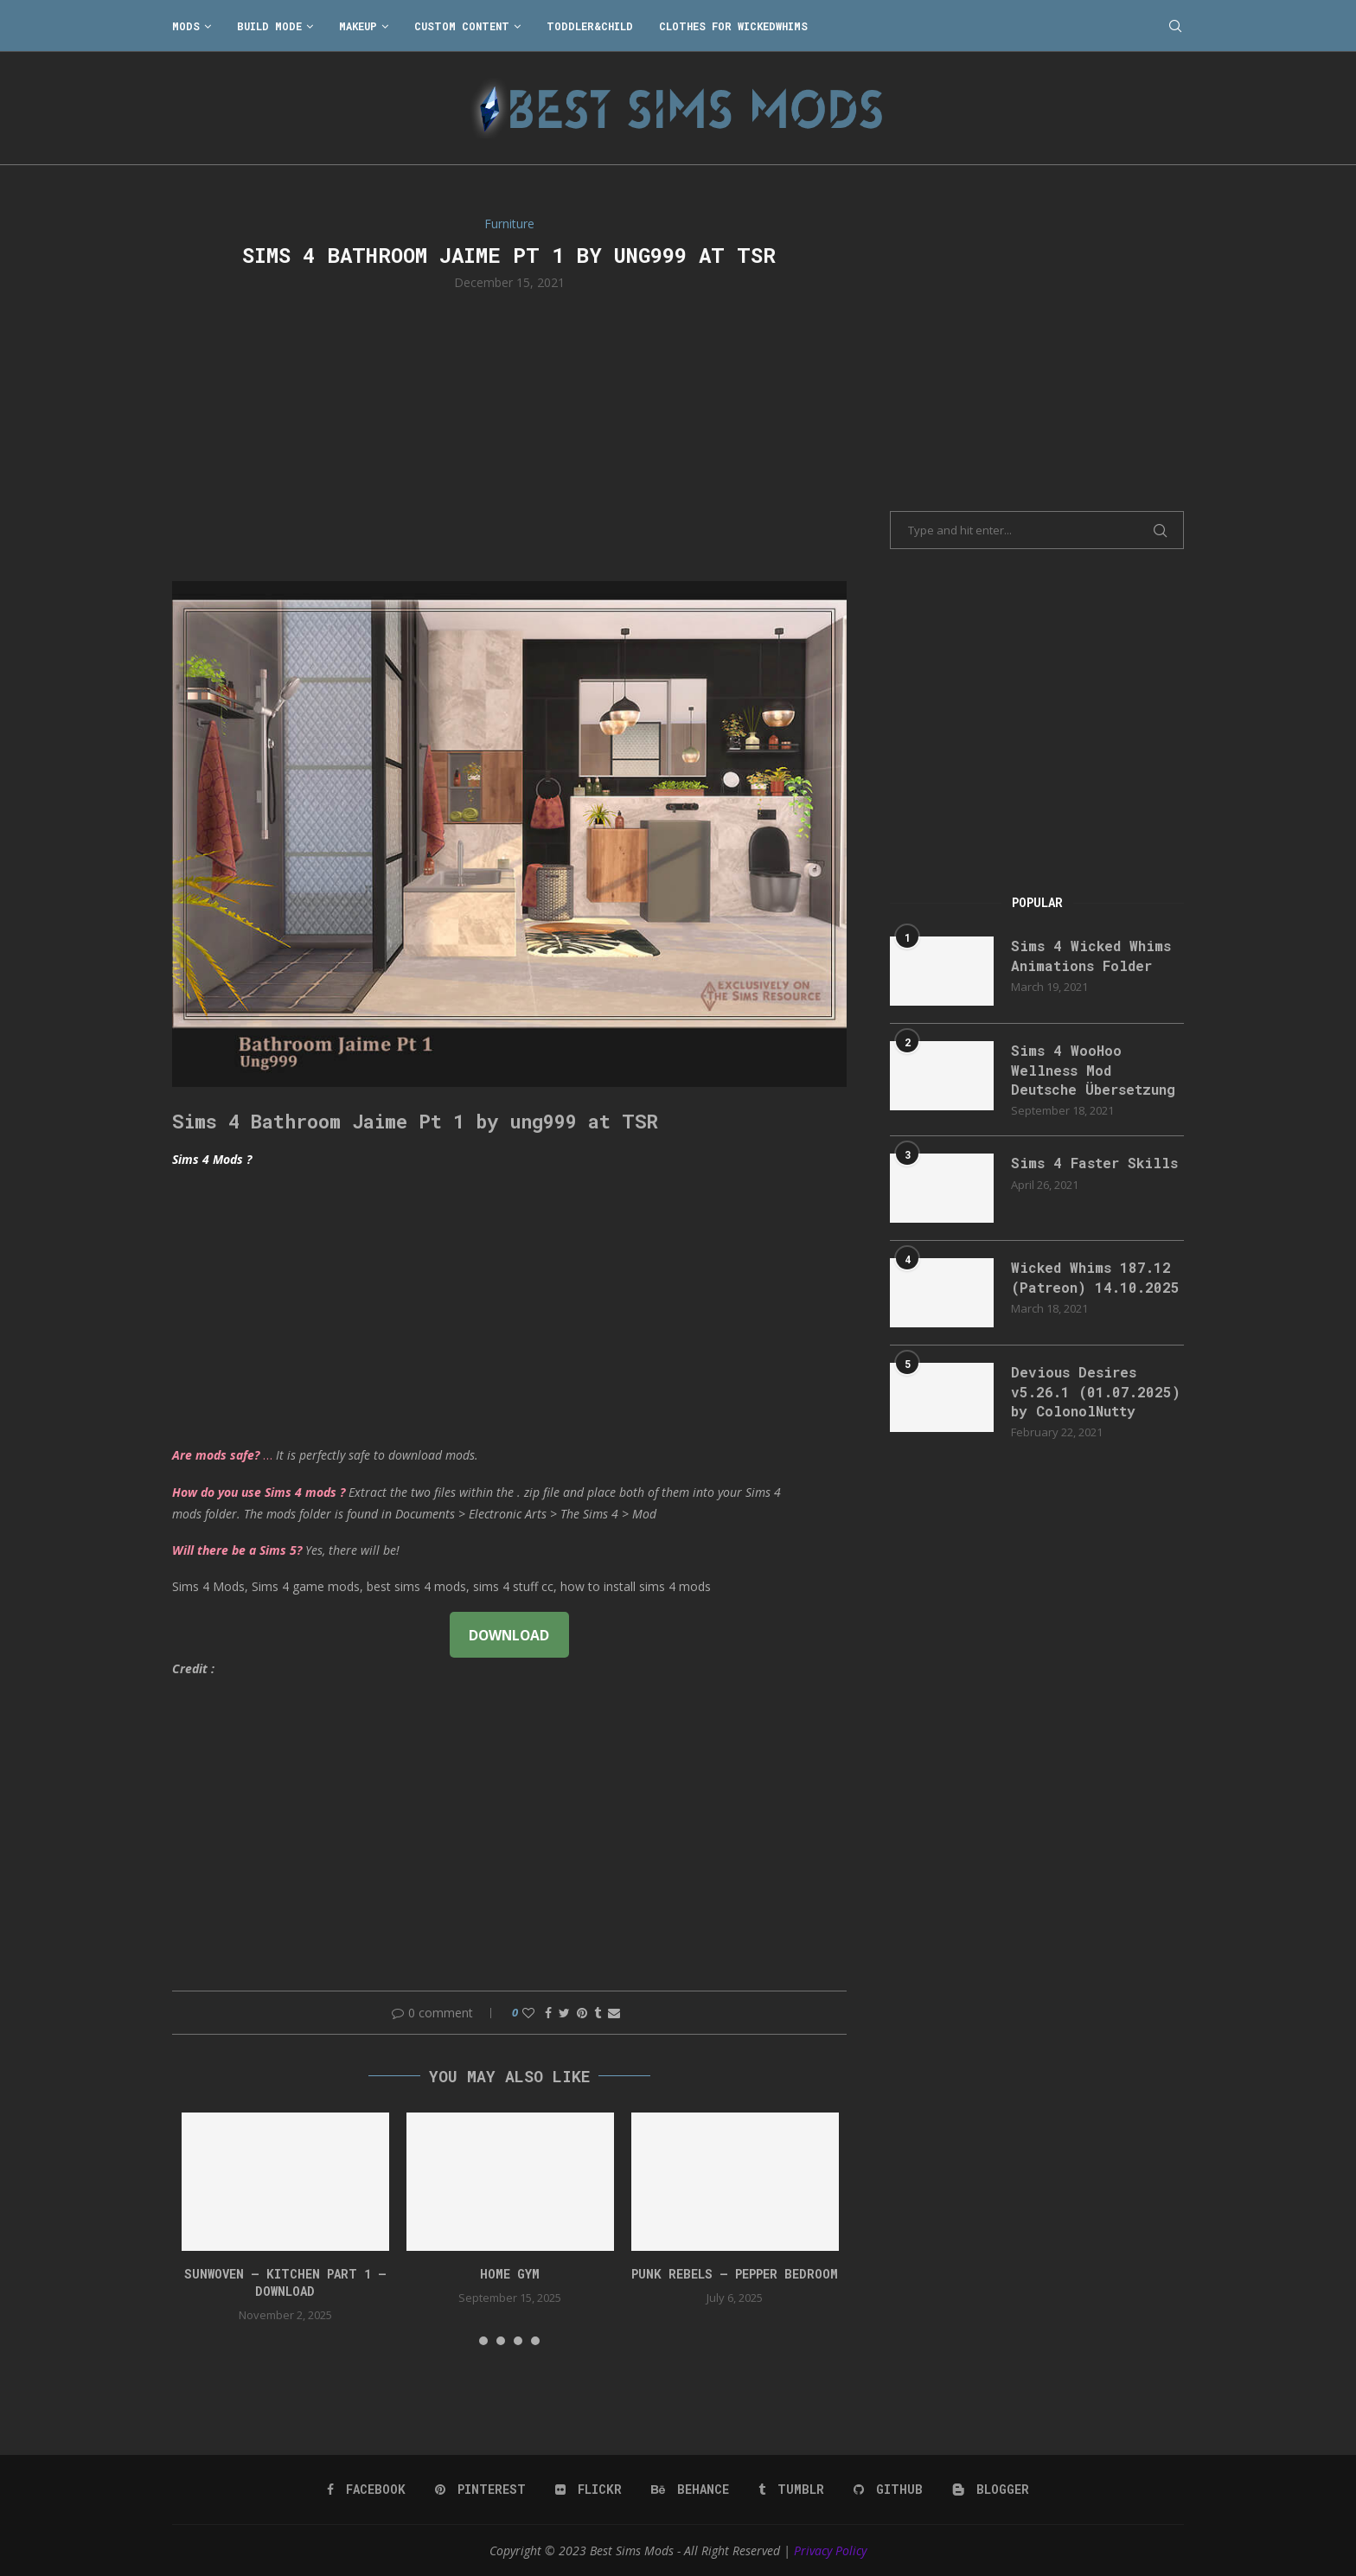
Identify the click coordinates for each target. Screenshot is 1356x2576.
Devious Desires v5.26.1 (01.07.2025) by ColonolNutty (1095, 1391)
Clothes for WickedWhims (733, 26)
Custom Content (461, 26)
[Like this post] (528, 2012)
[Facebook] (366, 2489)
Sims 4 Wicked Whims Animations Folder (1091, 955)
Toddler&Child (590, 26)
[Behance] (690, 2489)
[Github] (888, 2489)
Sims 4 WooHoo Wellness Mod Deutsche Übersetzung (1093, 1069)
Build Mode (269, 26)
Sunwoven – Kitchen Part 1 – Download (285, 2282)
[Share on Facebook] (548, 2012)
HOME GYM (510, 2274)
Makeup (358, 26)
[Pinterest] (480, 2489)
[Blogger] (990, 2489)
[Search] (1175, 26)
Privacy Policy (830, 2550)
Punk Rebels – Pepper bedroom (734, 2274)
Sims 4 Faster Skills (1094, 1163)
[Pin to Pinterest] (582, 2012)
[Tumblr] (791, 2489)
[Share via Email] (614, 2012)
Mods (186, 26)
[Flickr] (588, 2489)
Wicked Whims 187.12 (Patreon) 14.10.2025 (1095, 1276)
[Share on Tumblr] (597, 2012)
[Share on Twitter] (564, 2012)
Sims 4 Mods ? (212, 1159)
